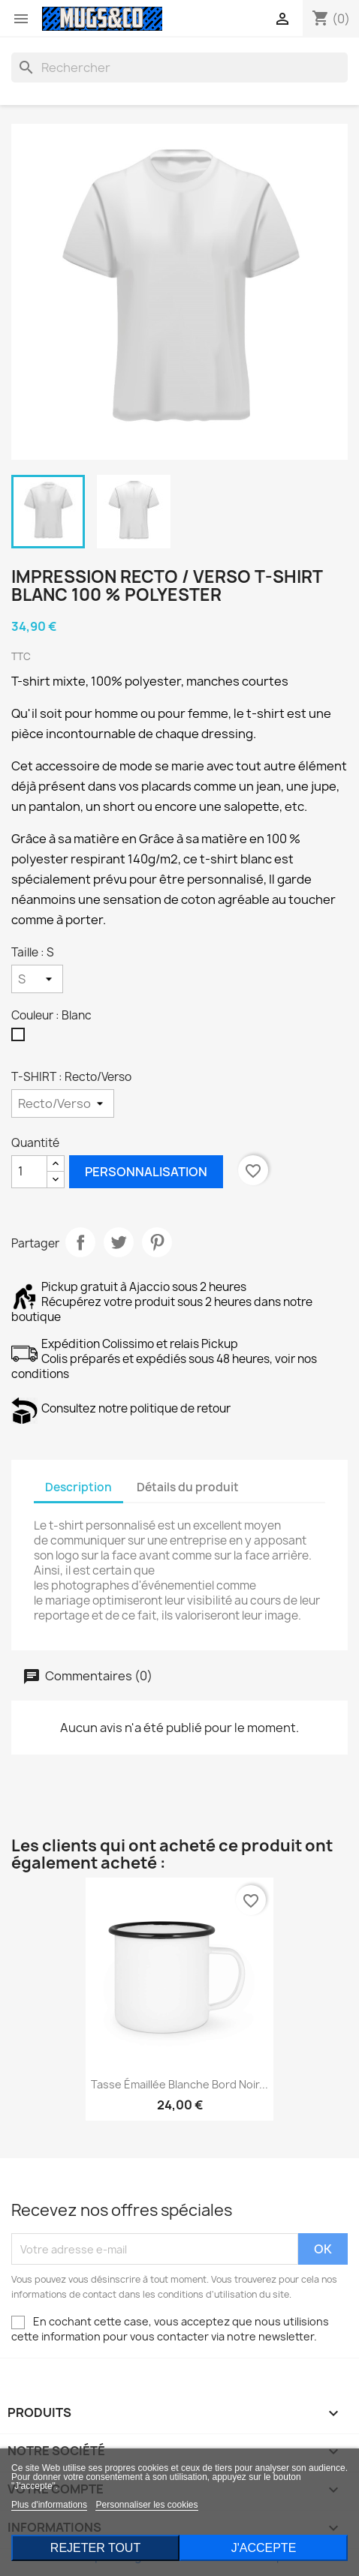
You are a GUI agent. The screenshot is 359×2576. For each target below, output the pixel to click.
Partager (80, 1242)
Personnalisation (146, 1171)
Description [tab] (78, 1487)
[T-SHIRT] (62, 1103)
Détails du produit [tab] (188, 1487)
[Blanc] (21, 1038)
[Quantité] (29, 1171)
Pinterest (157, 1242)
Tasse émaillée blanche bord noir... (179, 2084)
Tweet (119, 1242)
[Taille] (37, 979)
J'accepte (264, 2547)
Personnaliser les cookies (146, 2504)
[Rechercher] (179, 68)
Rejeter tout (95, 2547)
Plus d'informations (49, 2504)
